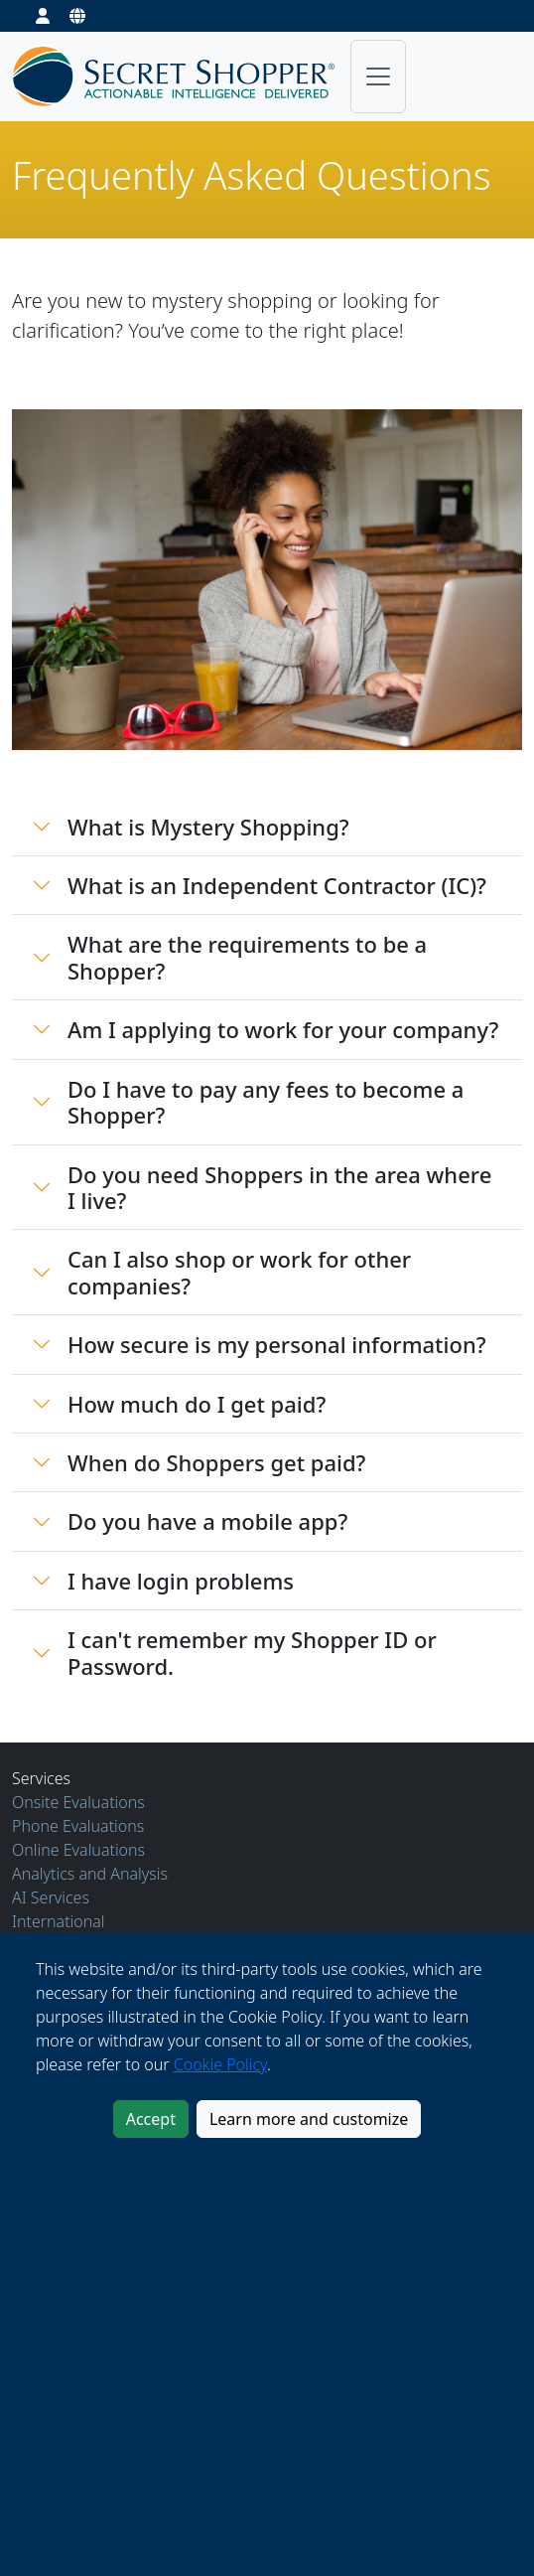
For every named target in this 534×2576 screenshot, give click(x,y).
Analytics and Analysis (90, 1874)
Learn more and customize (308, 2119)
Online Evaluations (78, 1850)
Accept (151, 2119)
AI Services (50, 1897)
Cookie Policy (220, 2064)
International (58, 1921)
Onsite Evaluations (78, 1802)
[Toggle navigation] (378, 76)
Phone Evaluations (78, 1826)
